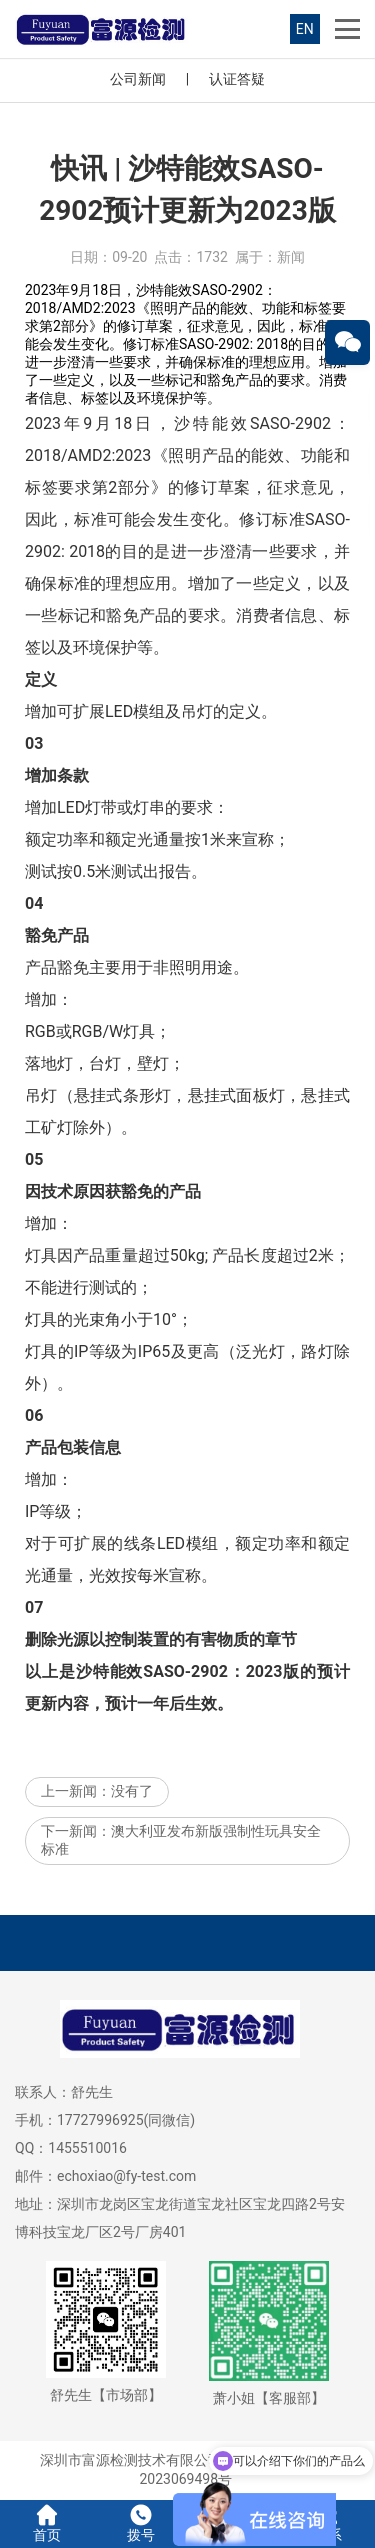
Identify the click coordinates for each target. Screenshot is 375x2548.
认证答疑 (237, 79)
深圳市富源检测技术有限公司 (131, 2460)
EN (305, 29)
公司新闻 (138, 79)
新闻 (291, 257)
